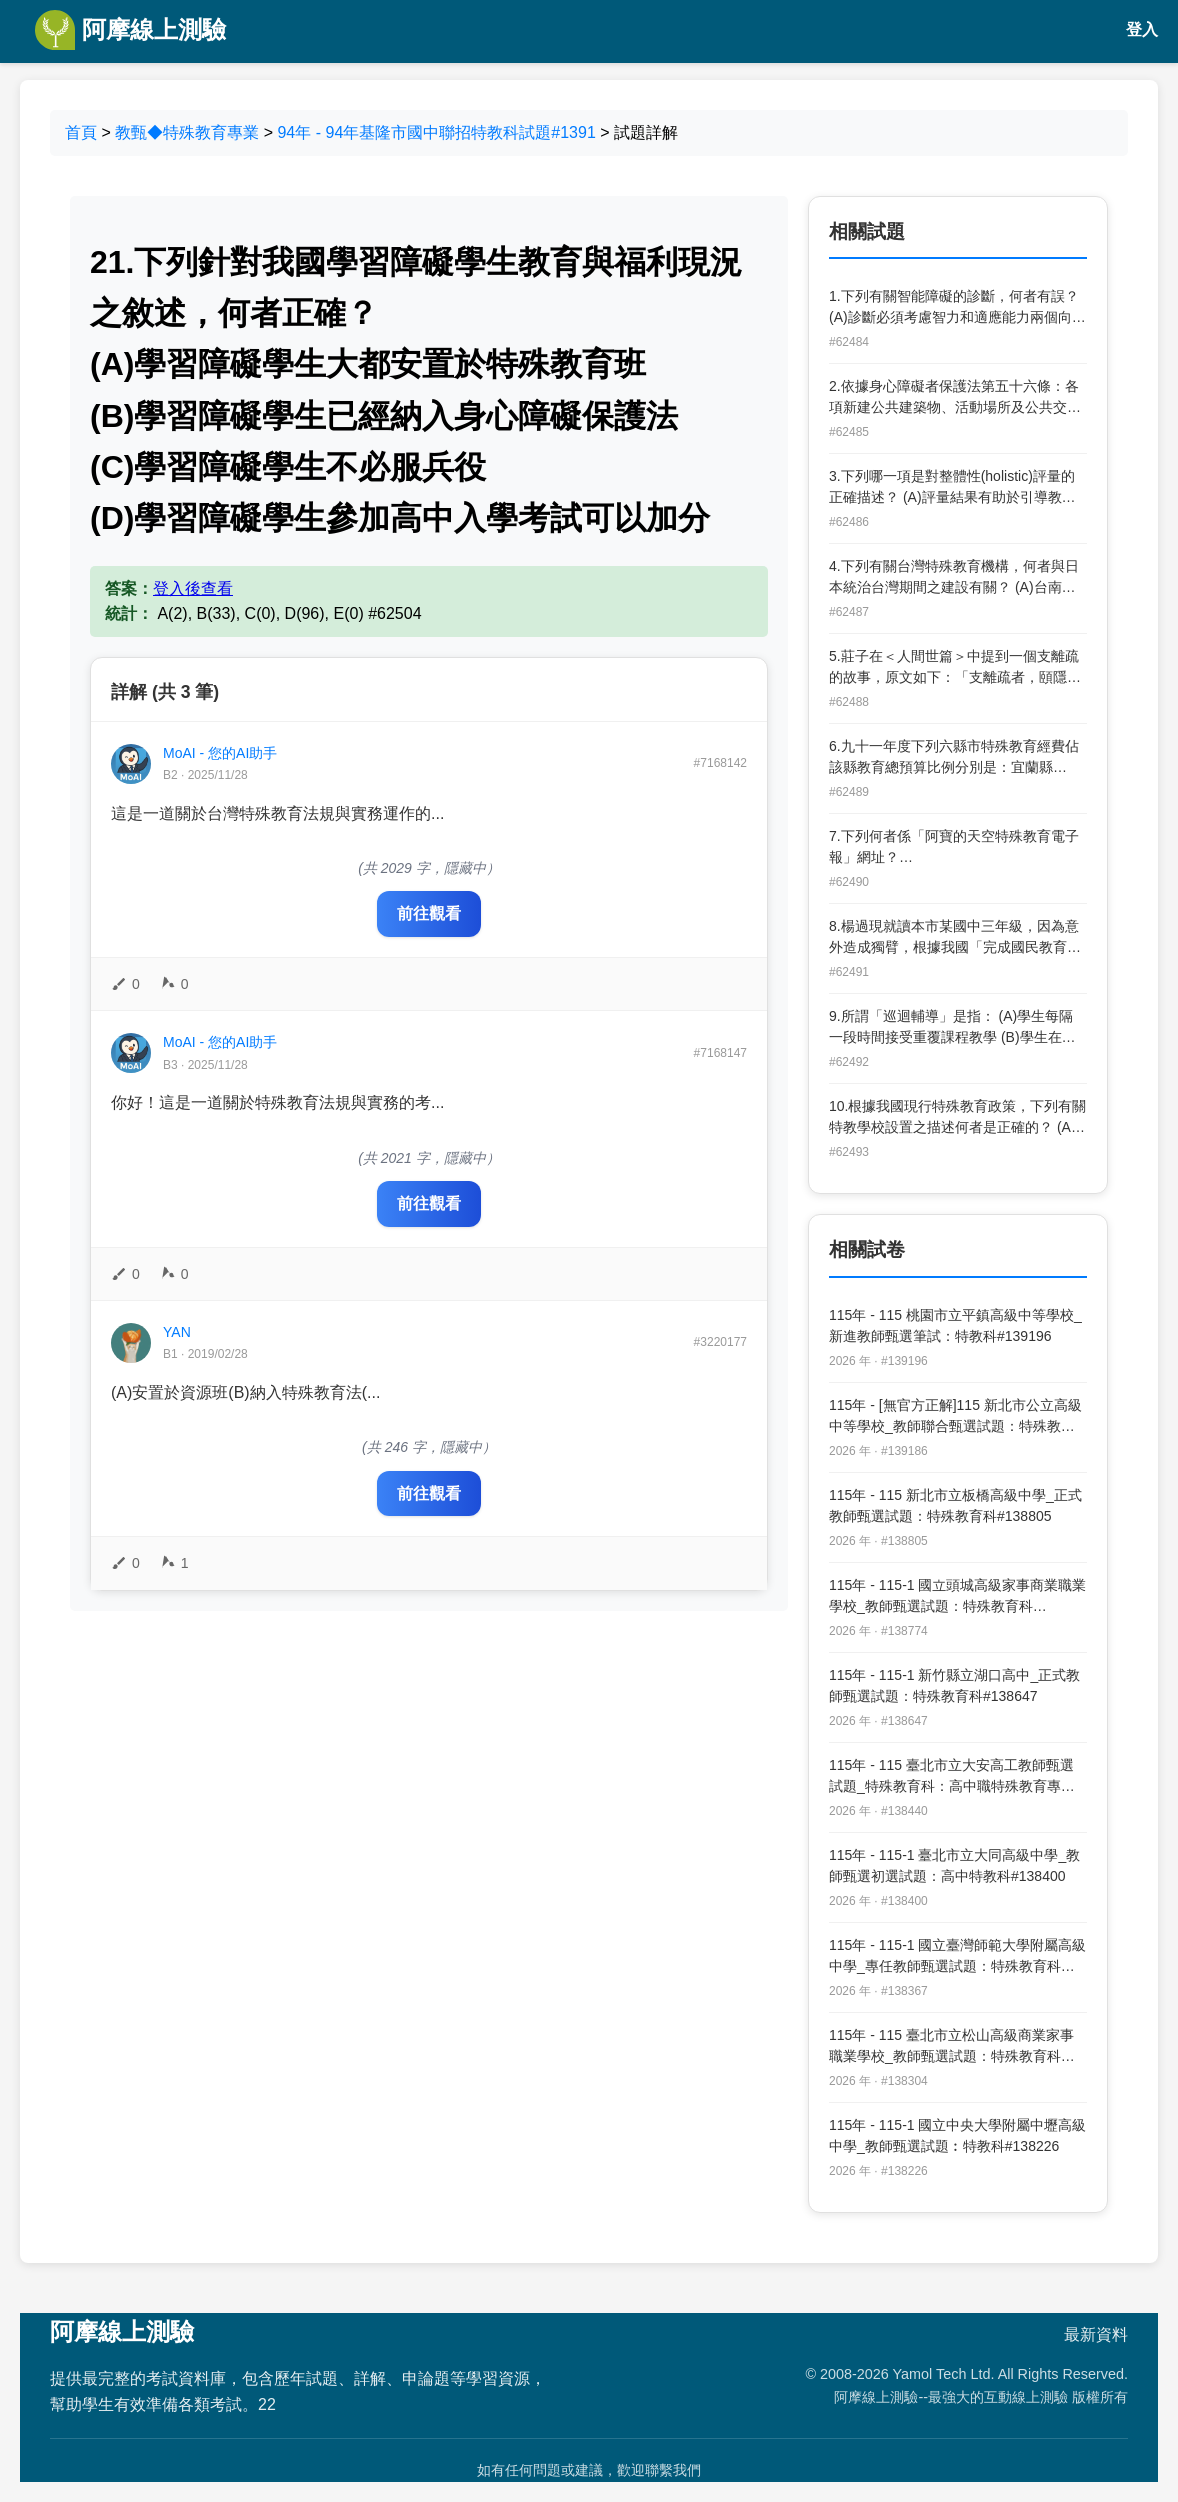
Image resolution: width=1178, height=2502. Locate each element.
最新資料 (1096, 2334)
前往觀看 (429, 913)
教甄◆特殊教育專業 (187, 132)
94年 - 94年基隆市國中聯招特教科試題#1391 (436, 132)
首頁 (81, 132)
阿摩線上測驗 (130, 30)
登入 (1142, 29)
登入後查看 (193, 588)
